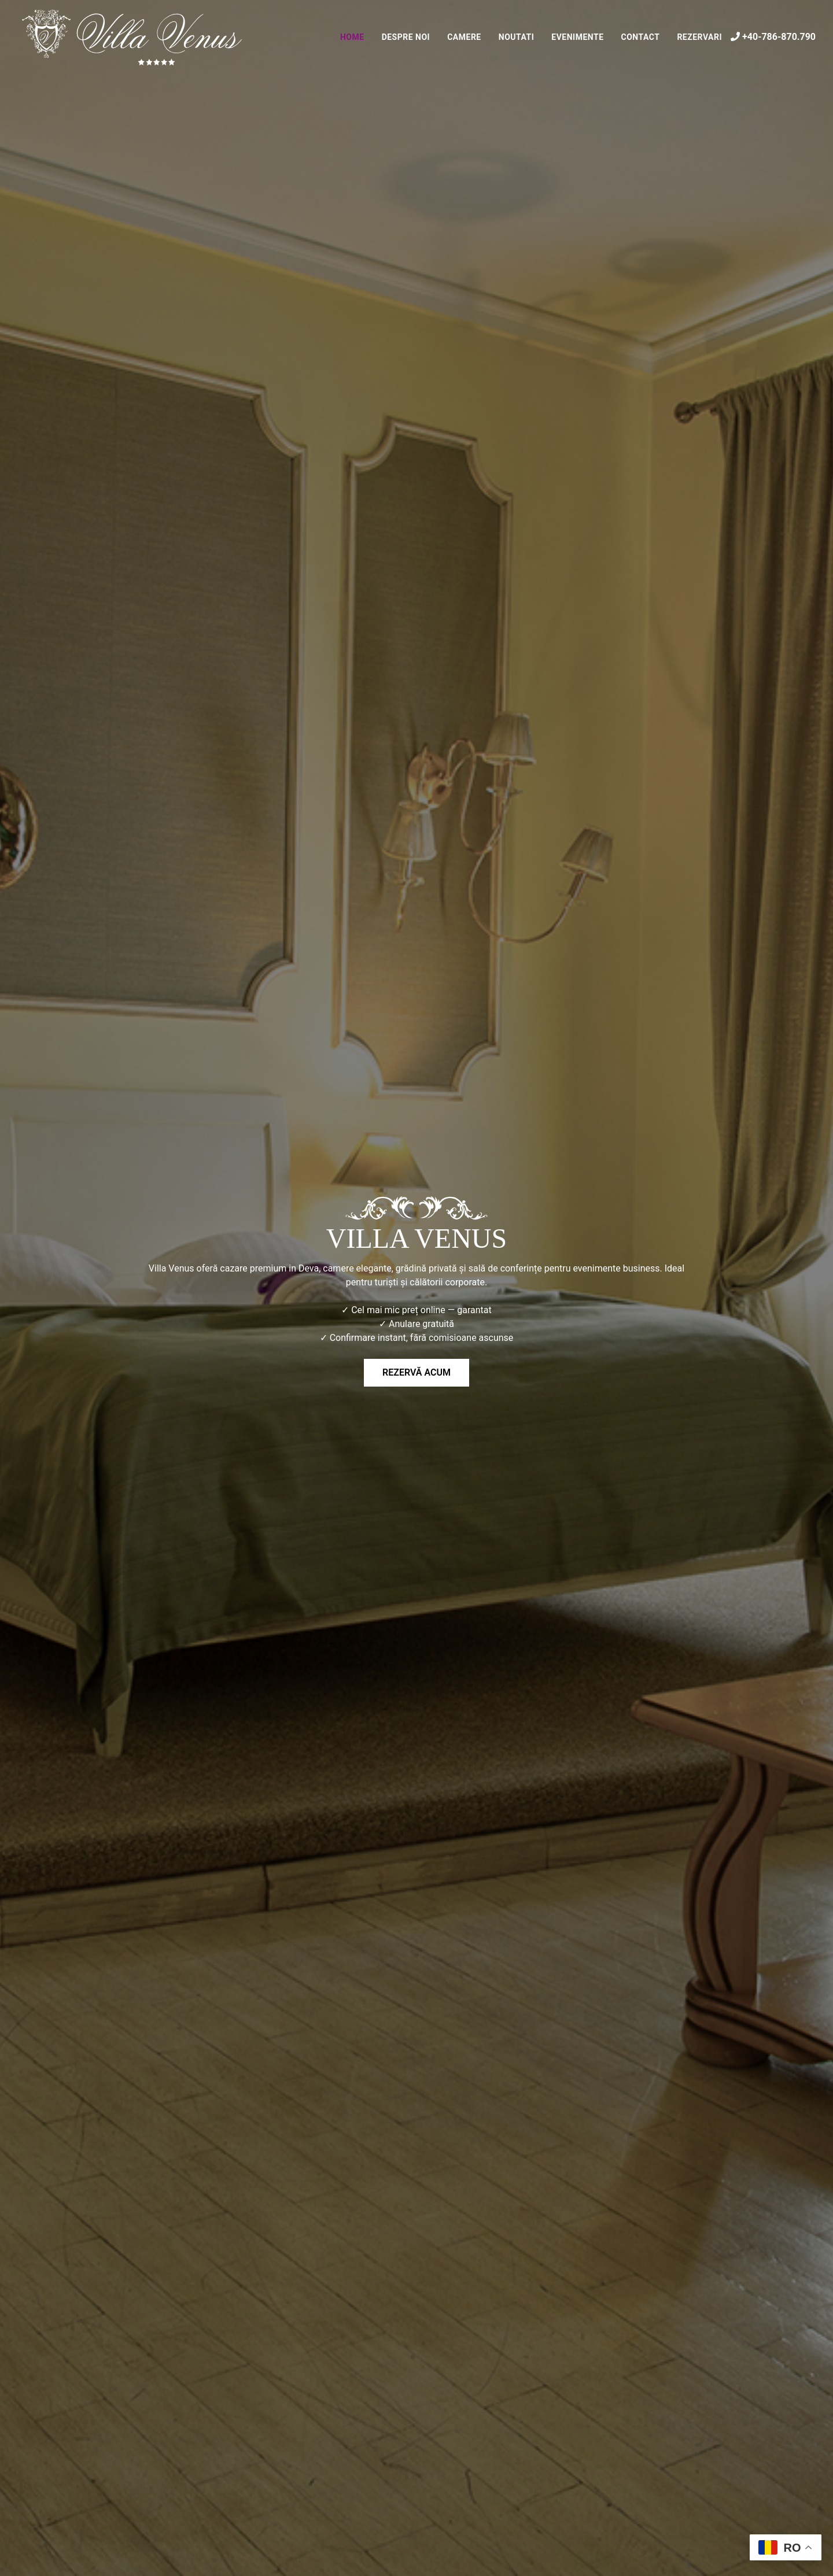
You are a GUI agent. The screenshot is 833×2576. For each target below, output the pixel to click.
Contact (640, 37)
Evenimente (577, 37)
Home (352, 37)
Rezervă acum (416, 1372)
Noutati (517, 37)
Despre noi (406, 37)
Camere (464, 37)
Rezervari (699, 37)
